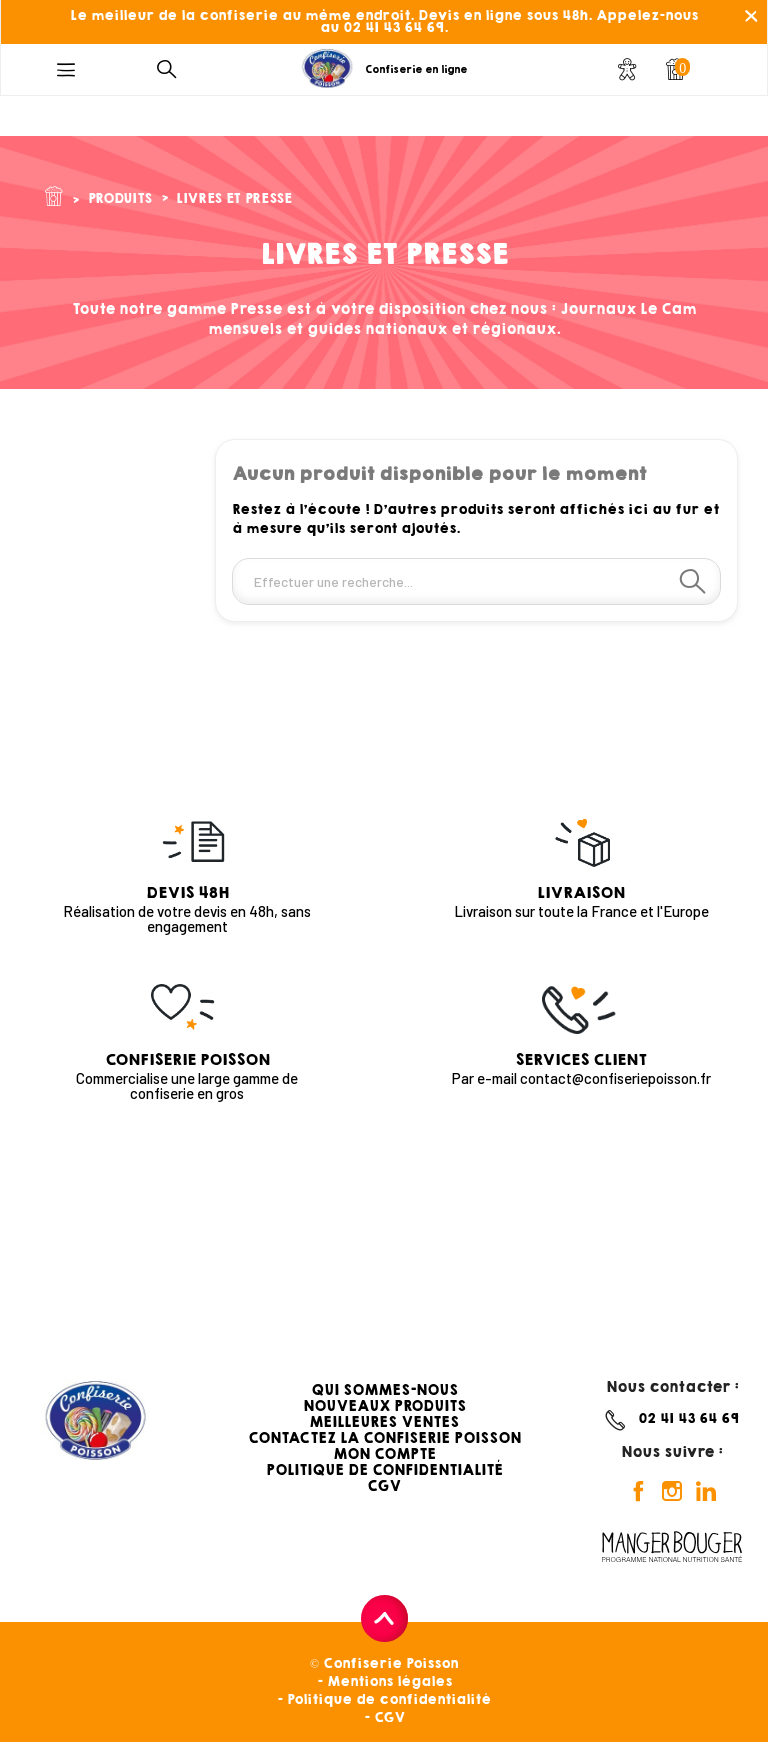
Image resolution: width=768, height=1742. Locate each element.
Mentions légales (389, 1681)
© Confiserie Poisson (384, 1663)
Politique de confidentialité (389, 1699)
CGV (384, 1486)
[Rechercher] (477, 581)
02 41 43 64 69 (688, 1418)
